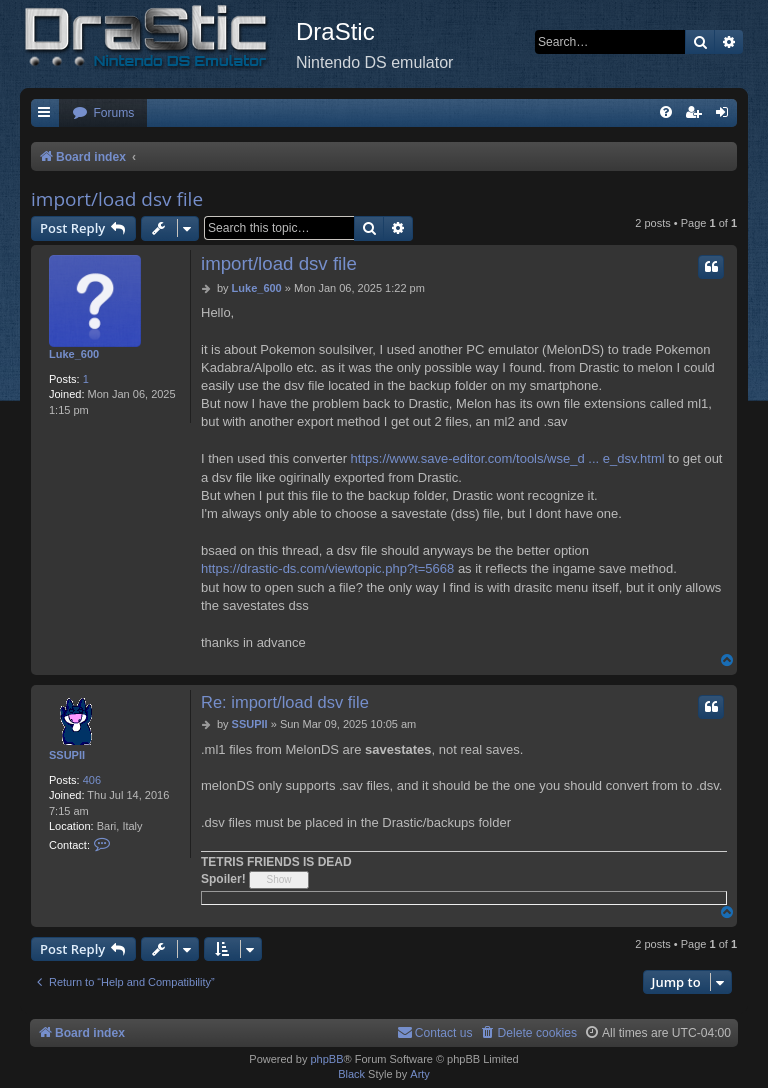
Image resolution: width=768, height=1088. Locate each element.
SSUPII (67, 755)
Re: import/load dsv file (285, 702)
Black (351, 1074)
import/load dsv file (117, 199)
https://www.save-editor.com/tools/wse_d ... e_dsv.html (508, 458)
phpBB (326, 1059)
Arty (420, 1074)
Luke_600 (74, 354)
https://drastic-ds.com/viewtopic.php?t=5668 (327, 568)
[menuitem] (103, 113)
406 (92, 780)
